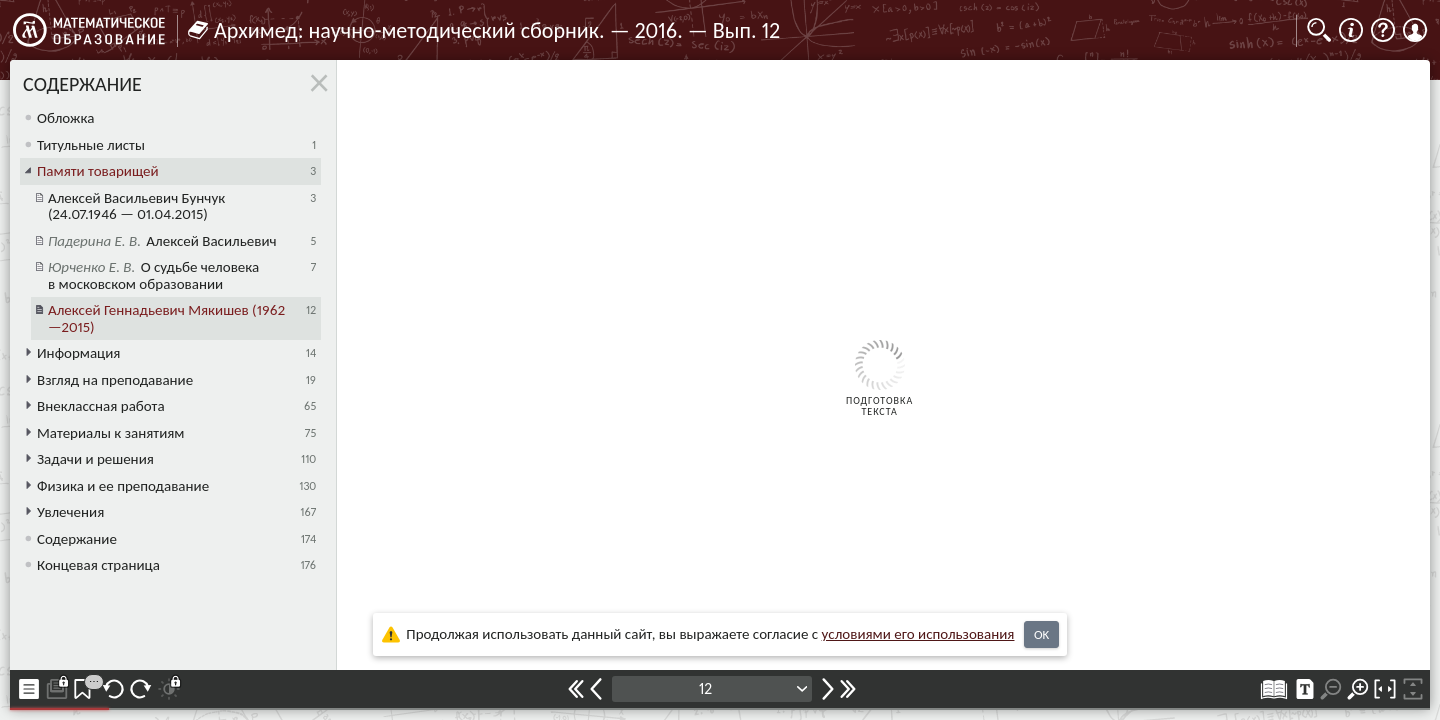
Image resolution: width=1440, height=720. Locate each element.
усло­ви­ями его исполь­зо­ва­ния (918, 634)
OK (1041, 634)
